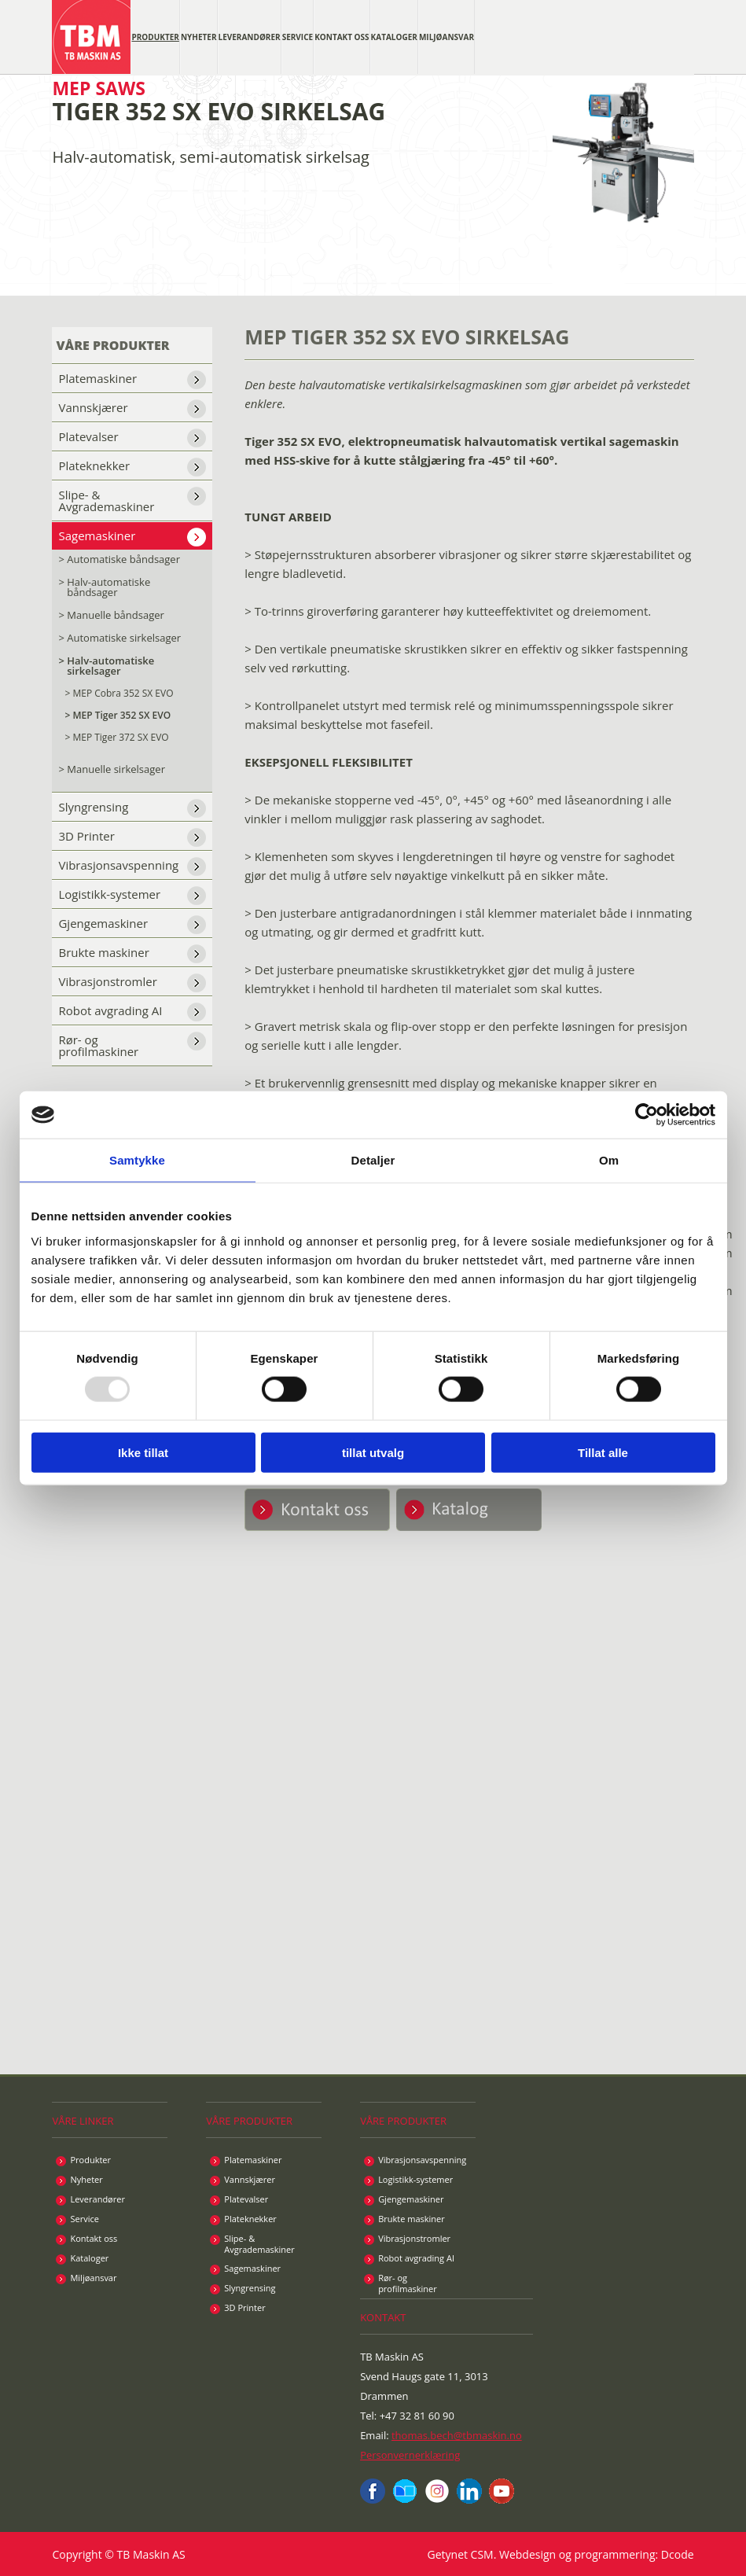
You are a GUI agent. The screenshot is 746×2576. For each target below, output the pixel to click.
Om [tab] (609, 1160)
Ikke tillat (143, 1452)
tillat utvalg (373, 1452)
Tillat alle (603, 1452)
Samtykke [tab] (137, 1160)
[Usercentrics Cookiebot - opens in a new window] (646, 1115)
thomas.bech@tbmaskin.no (456, 2435)
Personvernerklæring (410, 2455)
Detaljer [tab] (373, 1160)
